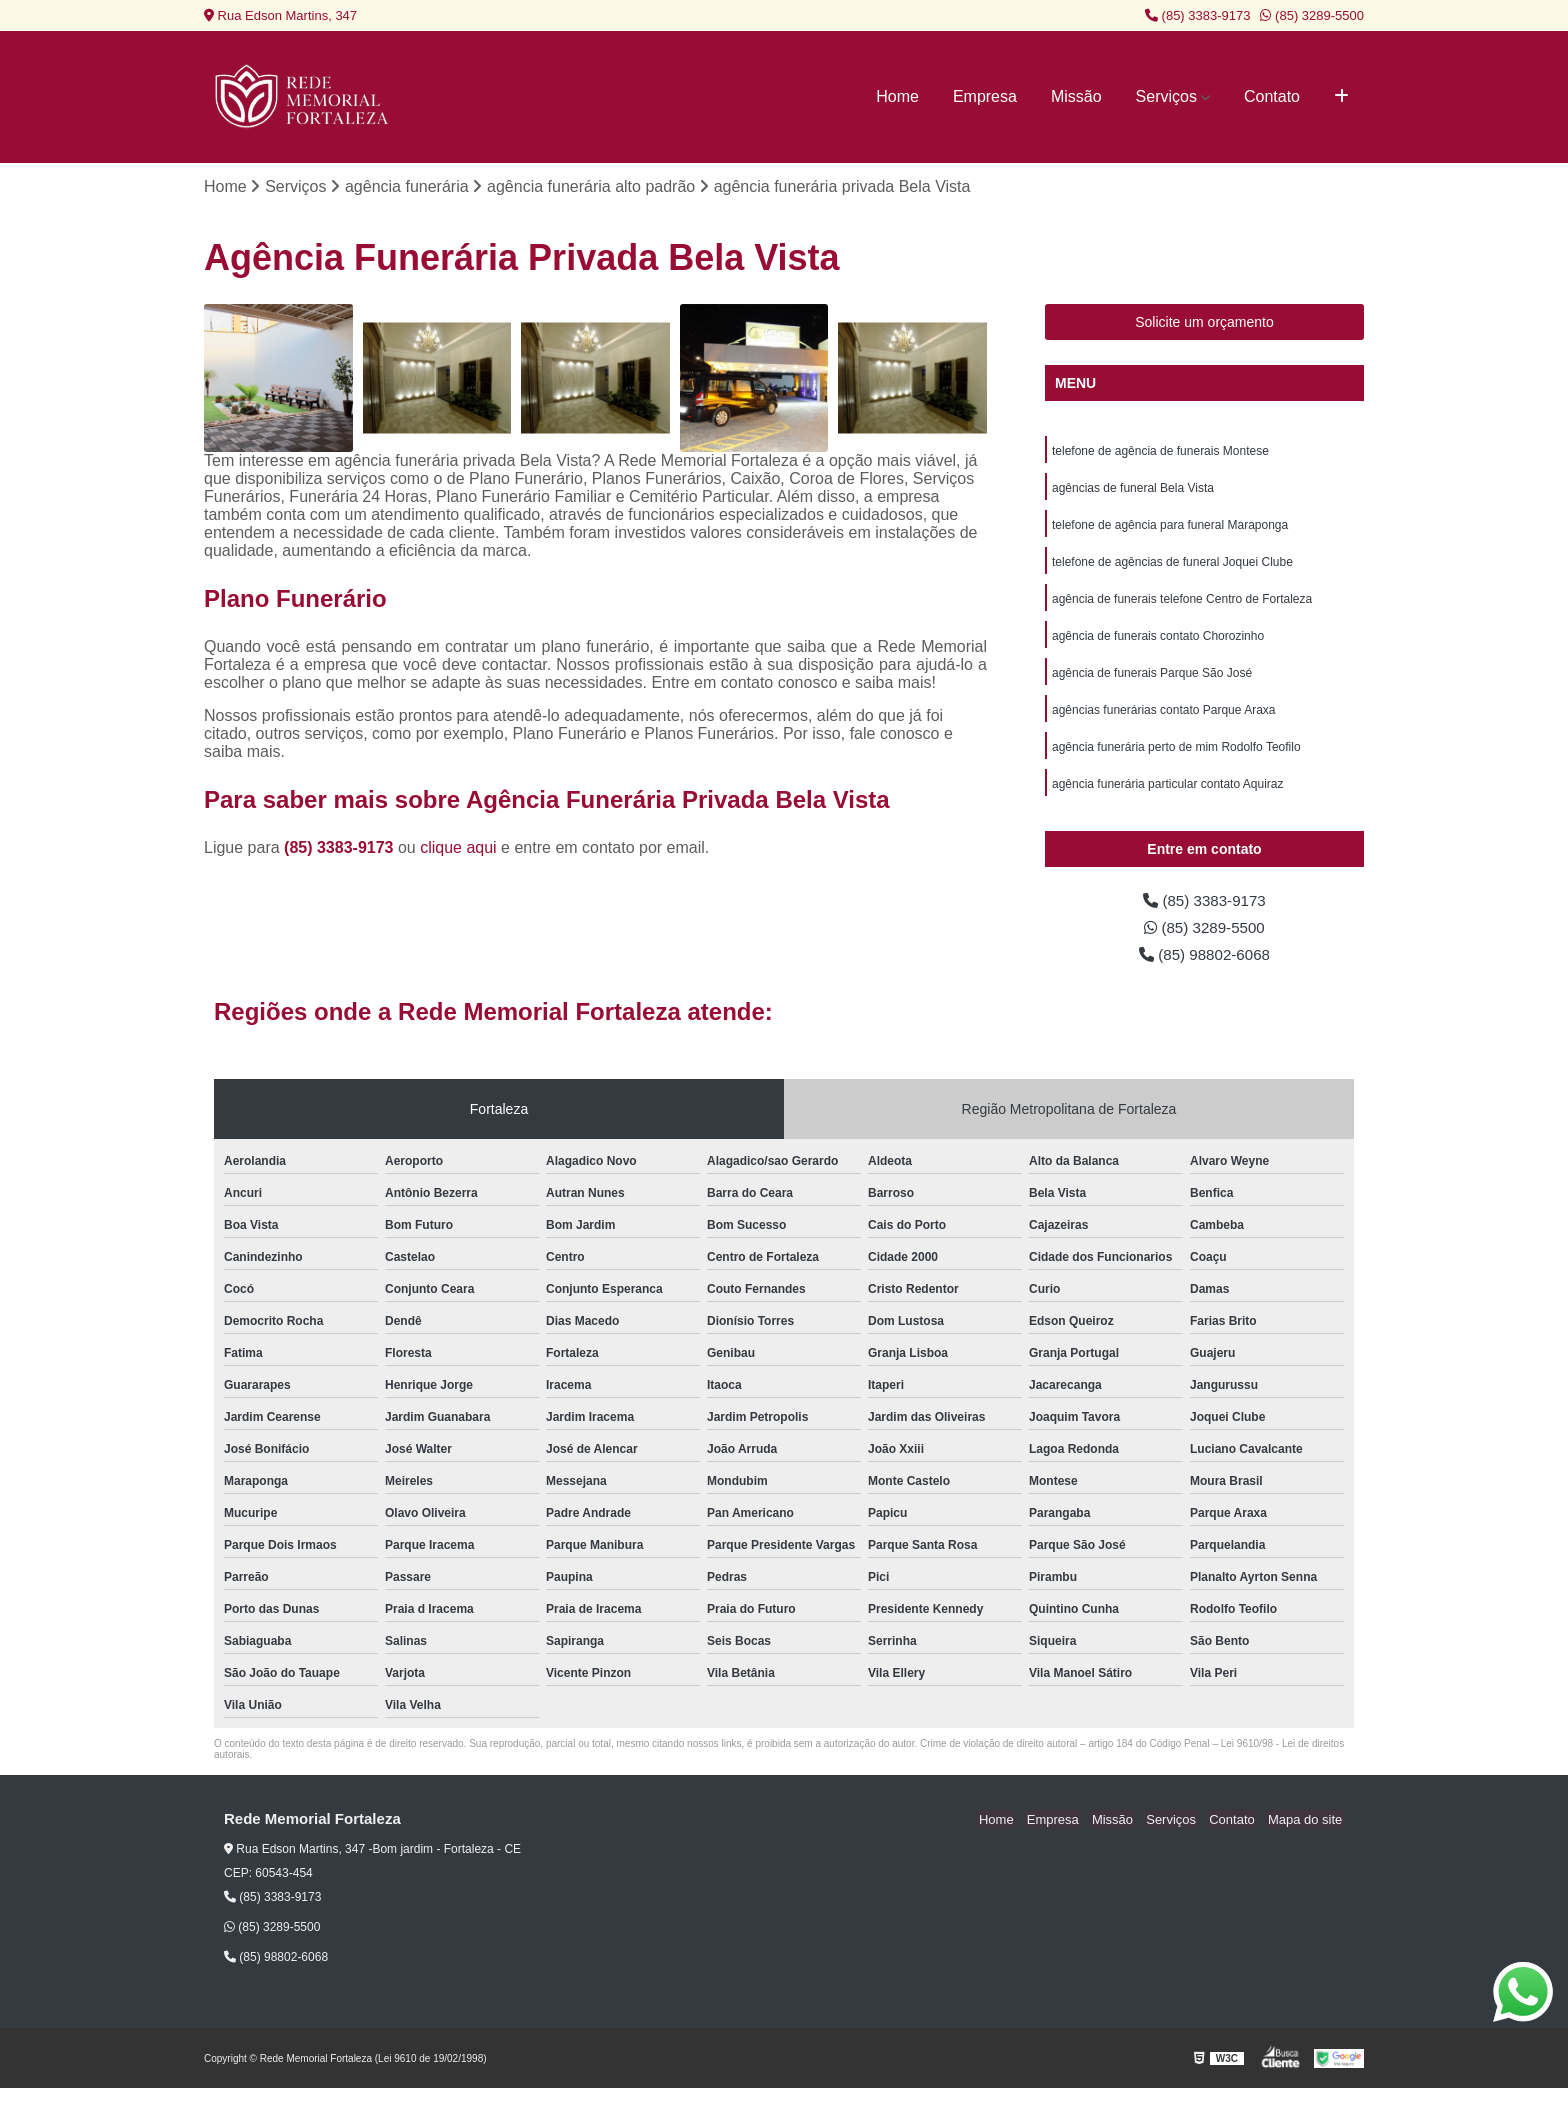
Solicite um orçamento (1204, 323)
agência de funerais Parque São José (1152, 680)
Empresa (985, 96)
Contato (1272, 96)
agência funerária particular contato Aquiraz (1167, 794)
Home (897, 96)
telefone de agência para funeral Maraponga (1170, 528)
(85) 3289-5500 (1312, 15)
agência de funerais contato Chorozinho (1158, 642)
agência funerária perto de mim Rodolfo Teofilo (1176, 756)
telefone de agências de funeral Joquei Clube (1172, 566)
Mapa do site (1306, 1833)
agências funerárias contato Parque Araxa (1163, 718)
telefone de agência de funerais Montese (1160, 452)
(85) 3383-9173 (1198, 15)
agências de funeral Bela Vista (1133, 490)
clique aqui (458, 848)
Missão (1076, 96)
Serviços (1166, 96)
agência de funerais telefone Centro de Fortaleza (1182, 604)
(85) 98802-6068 (1204, 967)
